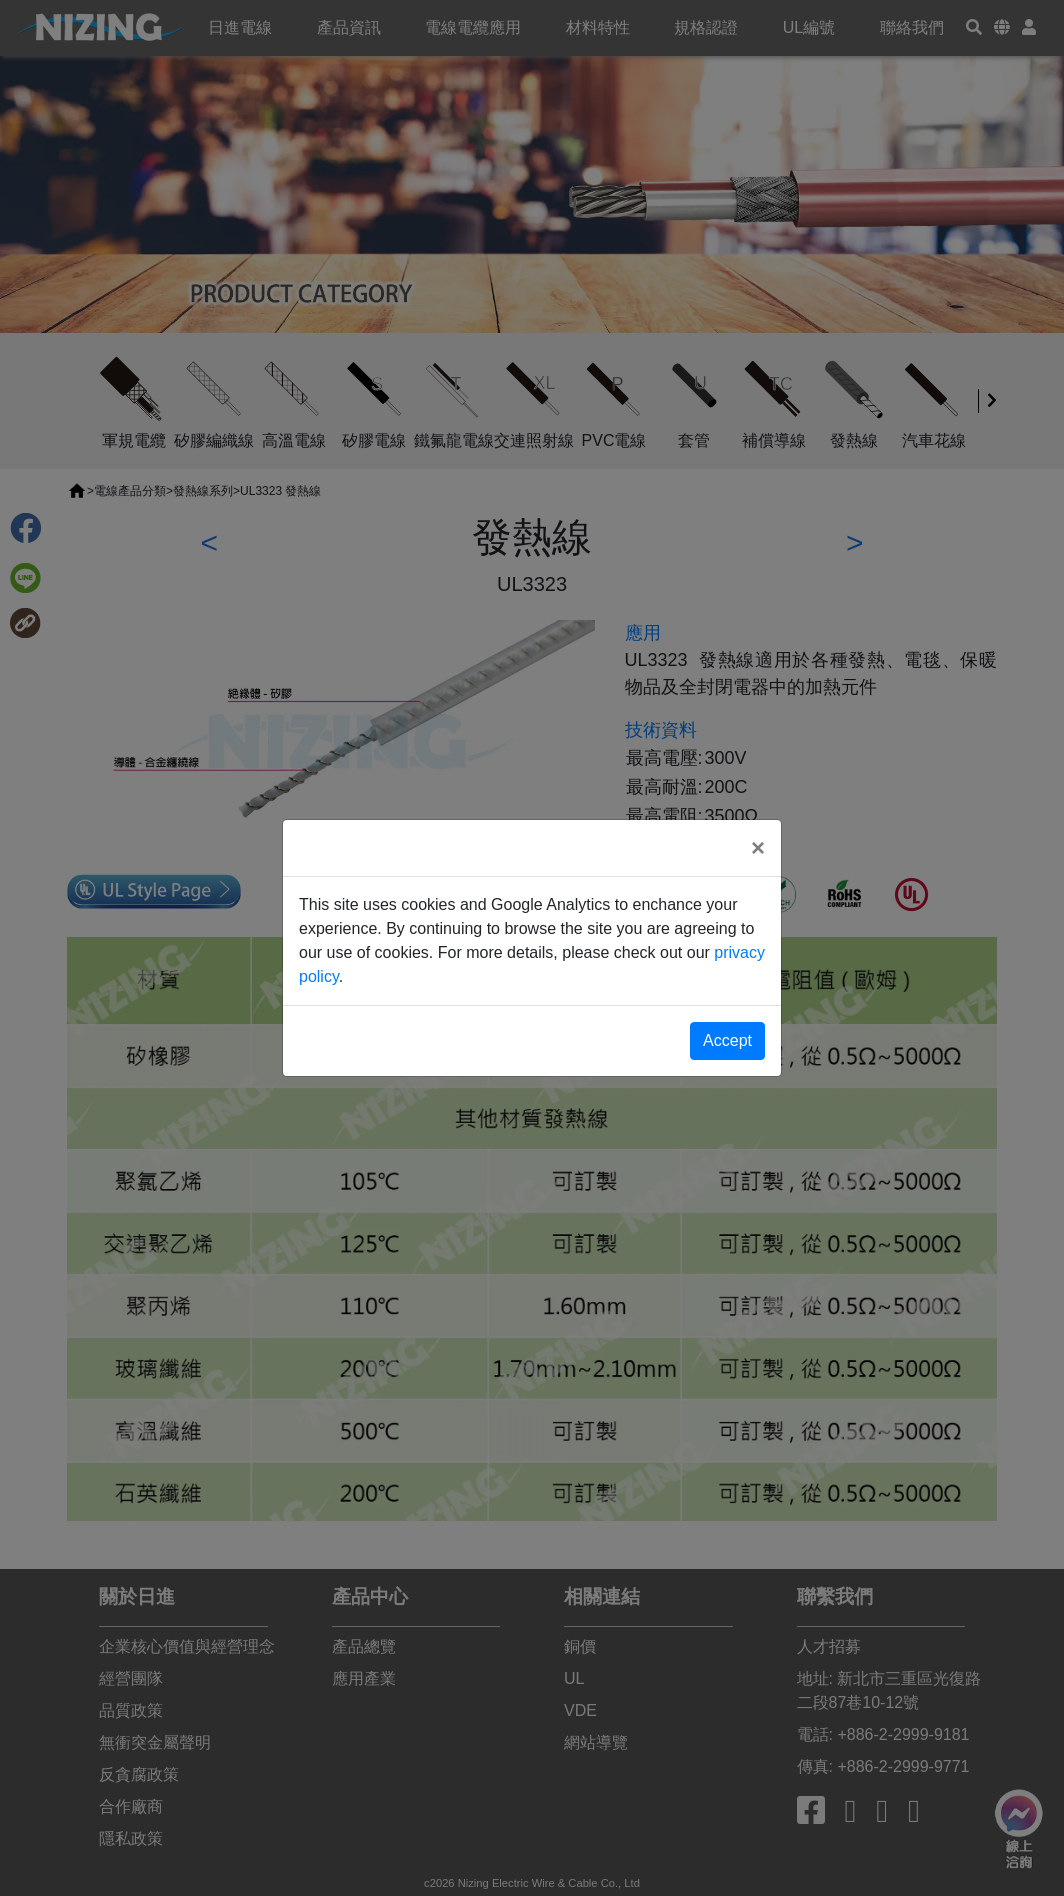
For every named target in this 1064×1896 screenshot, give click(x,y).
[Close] (758, 848)
